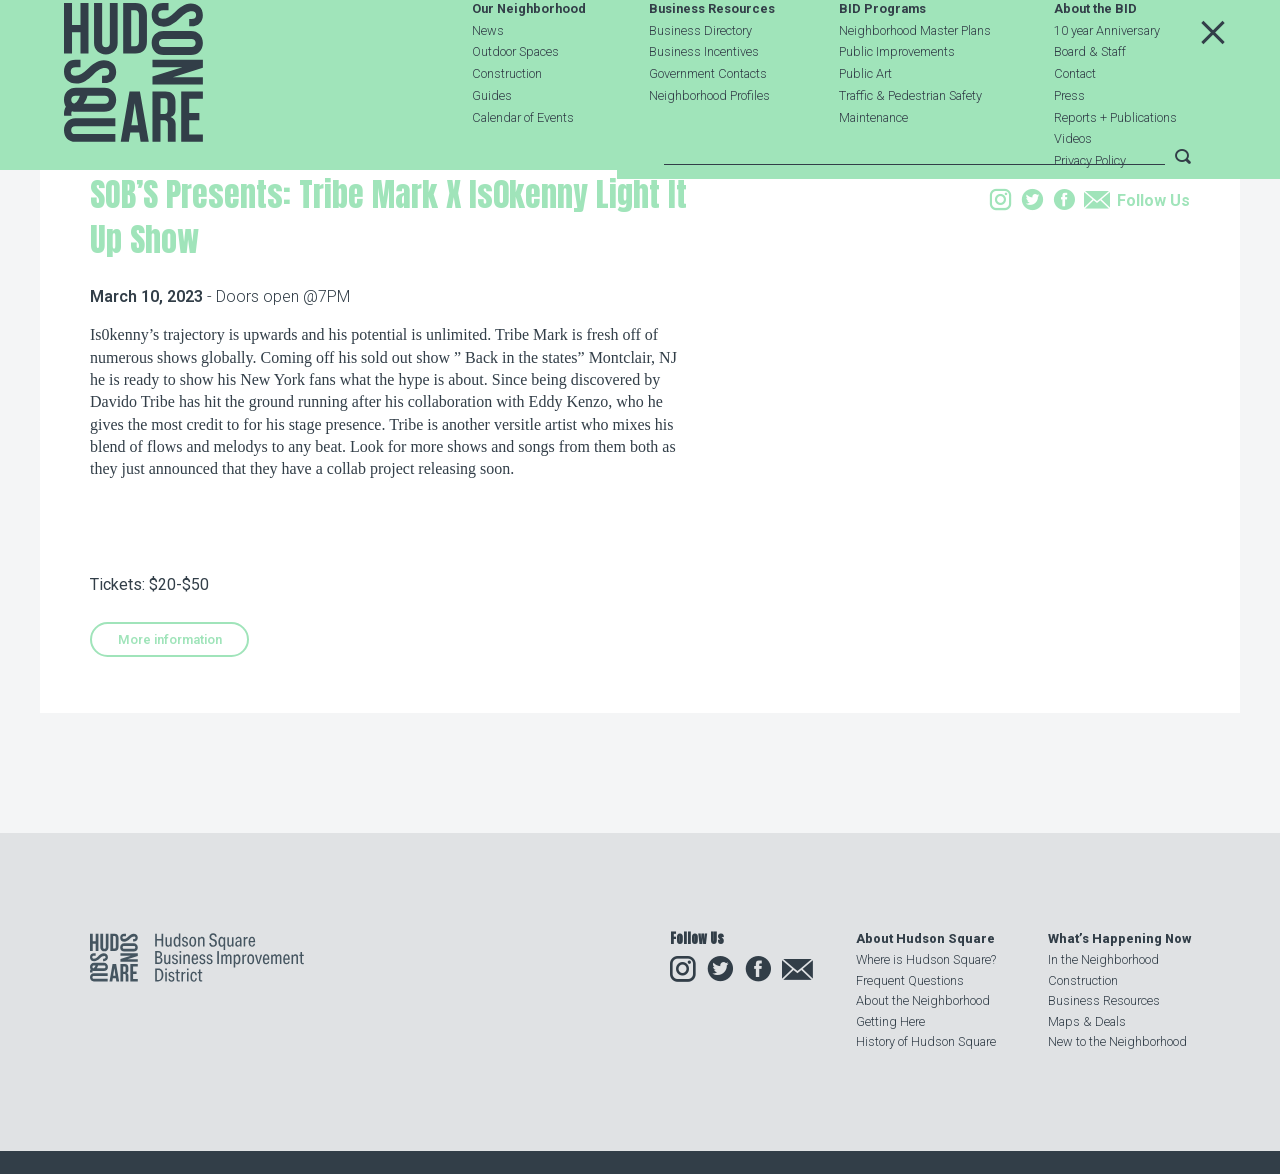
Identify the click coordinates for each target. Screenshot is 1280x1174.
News (488, 77)
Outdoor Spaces (515, 99)
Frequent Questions (910, 980)
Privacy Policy (1090, 208)
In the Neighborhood (1103, 960)
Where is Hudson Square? (926, 960)
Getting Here (890, 1021)
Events (221, 283)
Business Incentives (704, 99)
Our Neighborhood (529, 56)
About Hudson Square (925, 939)
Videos (1073, 186)
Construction (507, 121)
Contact (1075, 121)
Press (1069, 142)
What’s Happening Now (1119, 939)
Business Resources (712, 56)
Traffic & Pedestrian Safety (910, 142)
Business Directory (700, 77)
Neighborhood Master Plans (915, 77)
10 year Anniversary (1107, 77)
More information (170, 765)
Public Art (865, 121)
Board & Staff (1090, 99)
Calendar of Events (523, 164)
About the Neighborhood (923, 1001)
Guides (492, 142)
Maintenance (873, 164)
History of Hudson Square (926, 1041)
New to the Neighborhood (1117, 1041)
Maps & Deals (1087, 1021)
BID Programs (882, 56)
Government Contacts (708, 121)
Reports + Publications (1115, 164)
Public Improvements (897, 99)
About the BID (1095, 56)
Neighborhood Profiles (709, 142)
